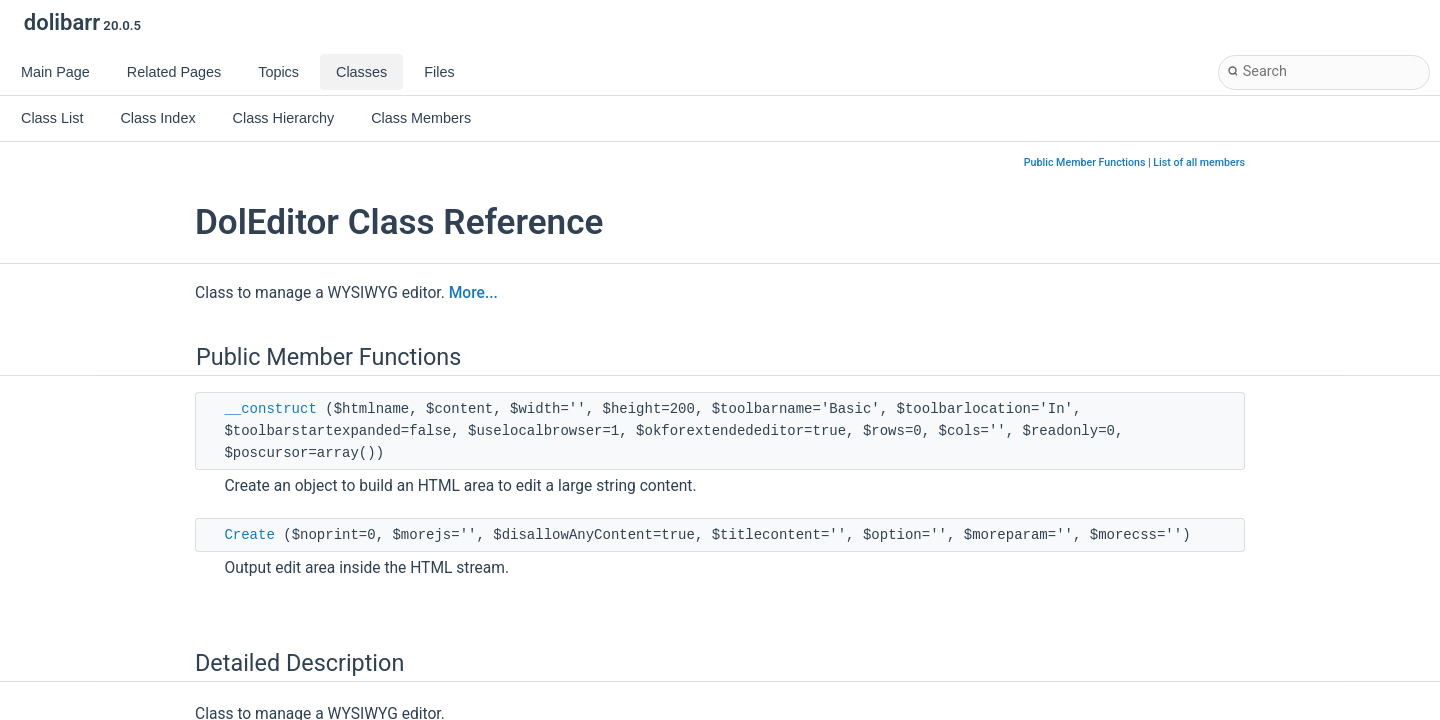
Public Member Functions (1085, 162)
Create (249, 535)
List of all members (1199, 162)
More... (473, 293)
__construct (270, 409)
